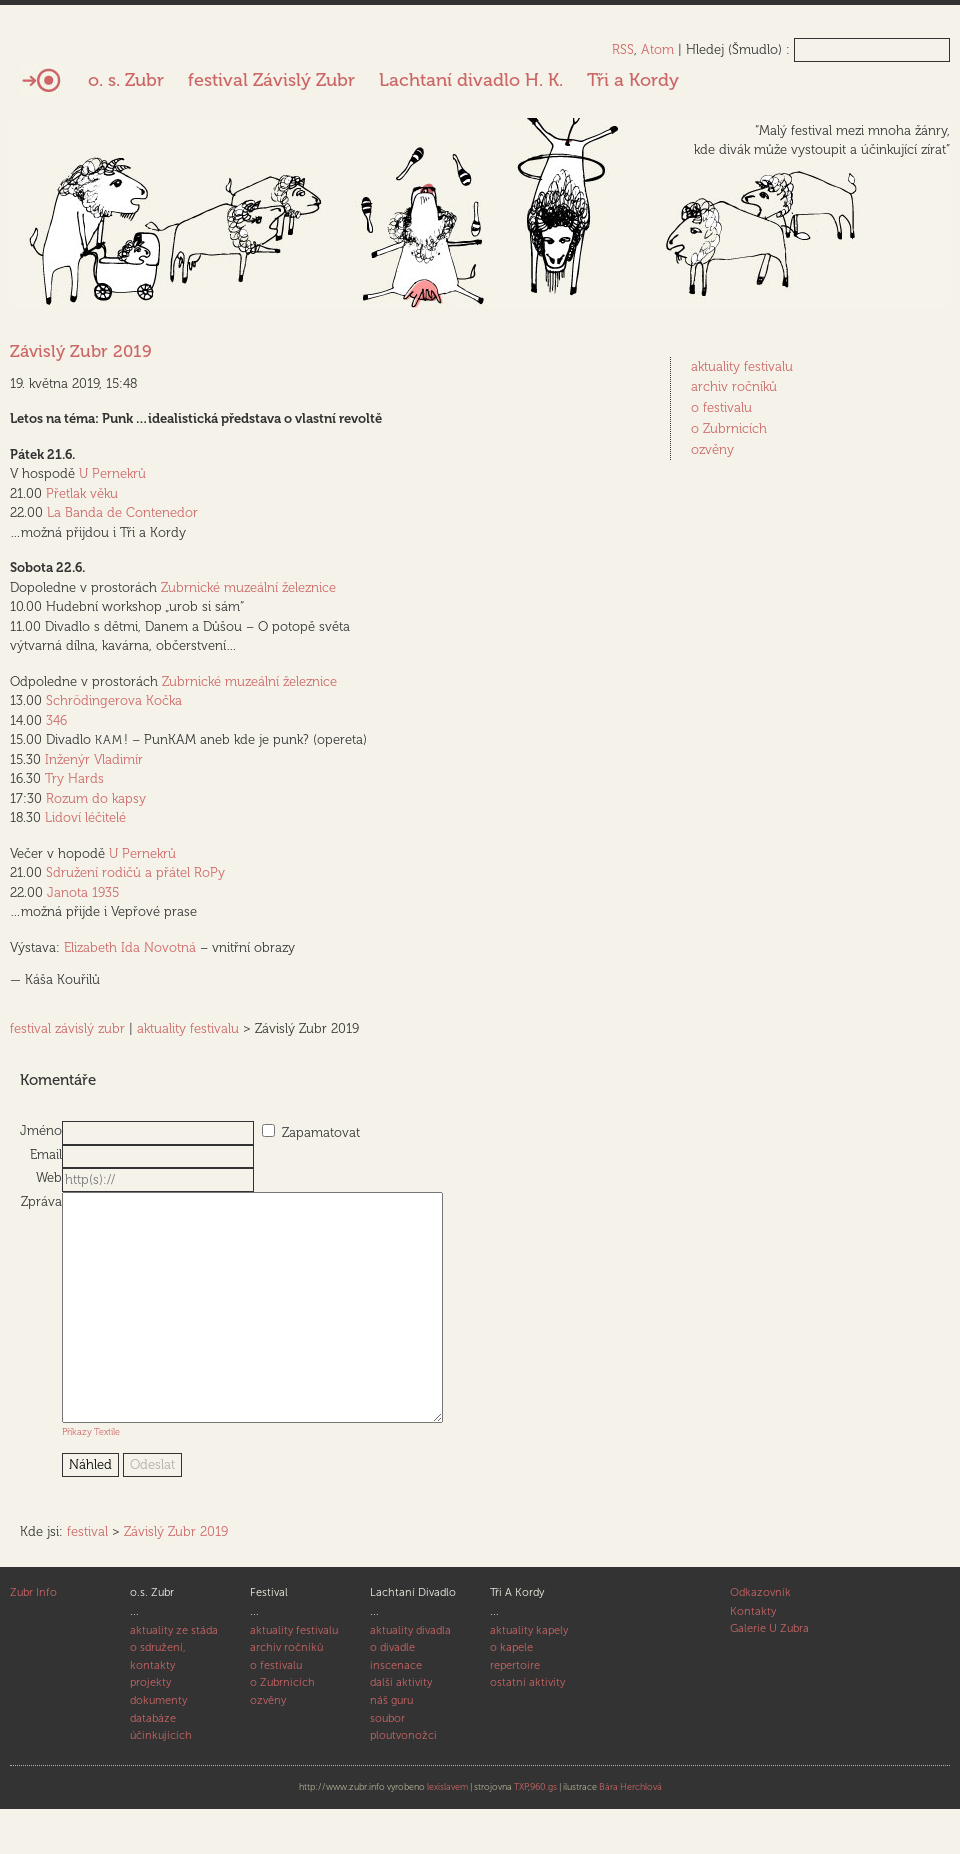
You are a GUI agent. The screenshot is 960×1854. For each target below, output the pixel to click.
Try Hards (74, 778)
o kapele (511, 1692)
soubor (387, 1763)
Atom (657, 49)
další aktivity (401, 1727)
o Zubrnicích (729, 428)
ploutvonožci (403, 1780)
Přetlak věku (82, 493)
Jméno (41, 1130)
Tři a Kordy (633, 80)
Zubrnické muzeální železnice (248, 587)
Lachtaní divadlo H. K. (471, 80)
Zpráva (41, 1201)
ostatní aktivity (527, 1727)
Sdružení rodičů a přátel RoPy (135, 872)
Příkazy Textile (91, 1476)
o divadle (392, 1692)
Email (46, 1154)
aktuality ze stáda (174, 1675)
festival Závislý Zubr (271, 80)
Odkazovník (760, 1637)
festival (87, 1576)
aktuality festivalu (188, 1028)
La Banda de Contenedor (122, 512)
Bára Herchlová (630, 1832)
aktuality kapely (529, 1675)
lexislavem (447, 1832)
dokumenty (158, 1745)
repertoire (515, 1710)
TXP (521, 1832)
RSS (623, 49)
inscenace (396, 1710)
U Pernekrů (112, 473)
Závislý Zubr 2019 (81, 351)
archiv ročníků (734, 386)
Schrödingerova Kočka (114, 700)
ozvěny (712, 449)
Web (49, 1177)
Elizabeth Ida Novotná (130, 947)
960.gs (543, 1832)
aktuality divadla (410, 1675)
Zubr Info (33, 1637)
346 (56, 720)
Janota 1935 (83, 892)
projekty (150, 1727)
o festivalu (721, 407)
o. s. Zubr (126, 80)
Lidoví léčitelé (85, 817)
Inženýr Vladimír (94, 759)
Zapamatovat (321, 1132)
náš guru (391, 1745)
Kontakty (753, 1656)
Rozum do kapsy (96, 798)
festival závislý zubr (67, 1028)
